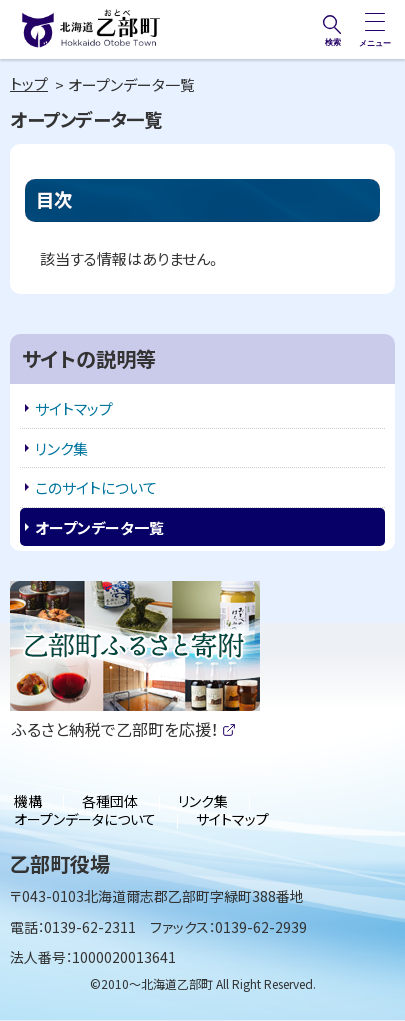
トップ (29, 83)
